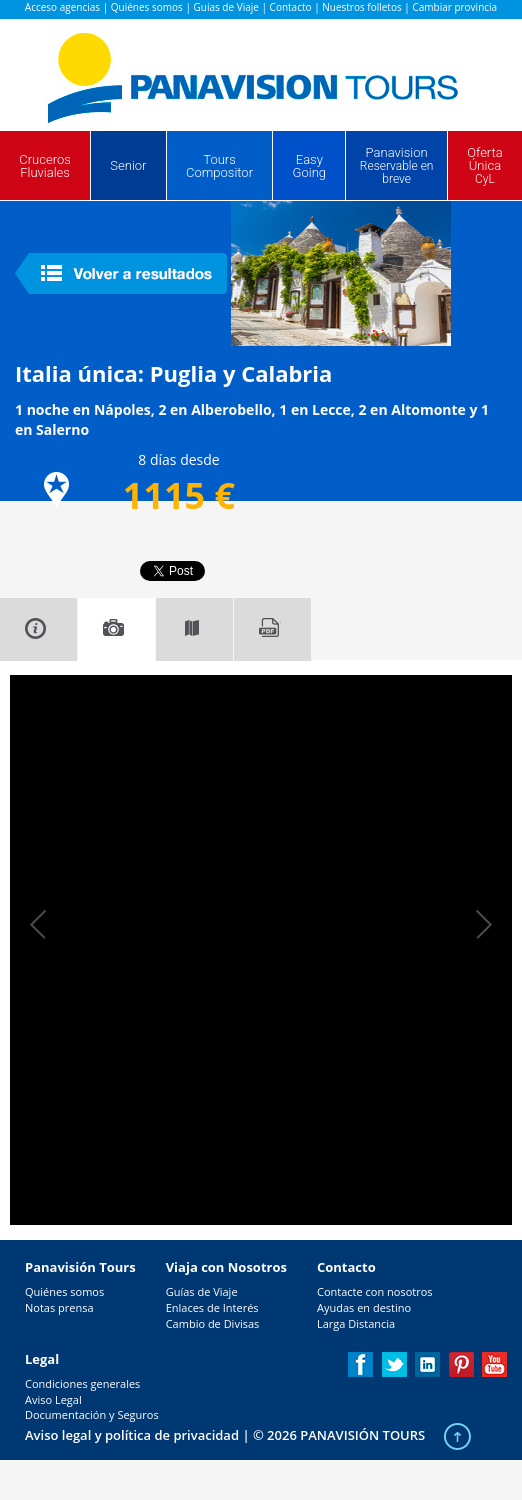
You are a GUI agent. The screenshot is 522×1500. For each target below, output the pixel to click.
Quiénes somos (147, 7)
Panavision (397, 165)
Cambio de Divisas (213, 1323)
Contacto (291, 7)
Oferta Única (485, 165)
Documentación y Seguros (92, 1414)
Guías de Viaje (226, 7)
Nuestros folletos (361, 7)
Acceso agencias (62, 7)
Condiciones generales (82, 1383)
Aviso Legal (53, 1399)
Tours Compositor (219, 166)
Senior (128, 165)
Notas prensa (59, 1307)
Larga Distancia (356, 1323)
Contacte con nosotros (375, 1291)
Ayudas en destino (364, 1307)
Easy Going (309, 166)
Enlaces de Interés (212, 1307)
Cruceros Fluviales (45, 166)
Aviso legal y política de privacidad (132, 1435)
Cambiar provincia (454, 7)
